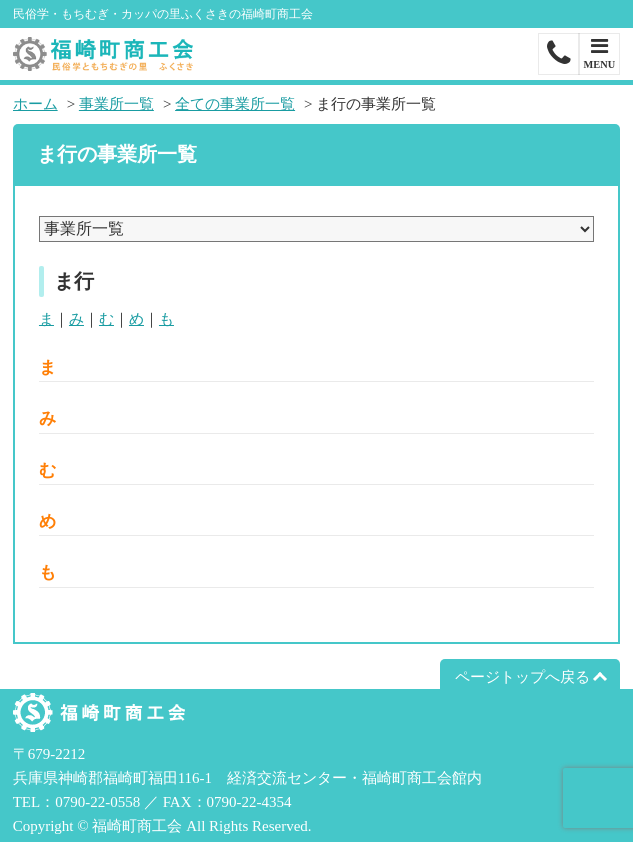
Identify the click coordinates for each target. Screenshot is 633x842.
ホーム (35, 104)
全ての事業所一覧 (235, 104)
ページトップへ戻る (522, 677)
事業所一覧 (116, 104)
